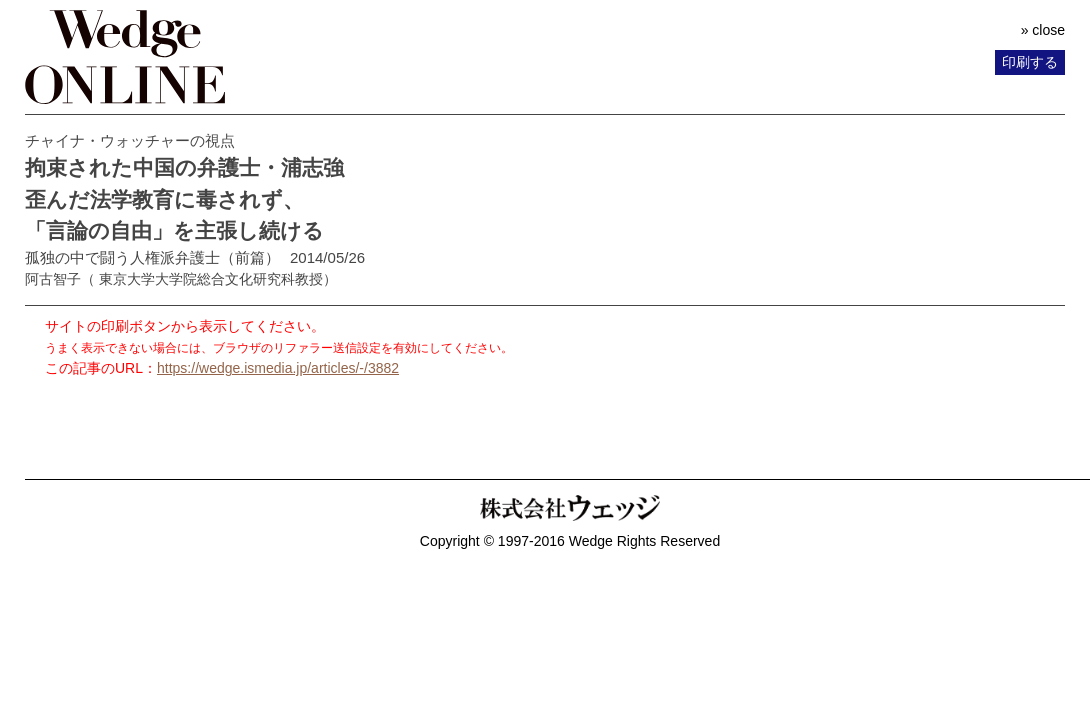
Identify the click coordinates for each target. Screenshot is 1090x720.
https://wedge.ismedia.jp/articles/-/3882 (278, 368)
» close (1043, 30)
